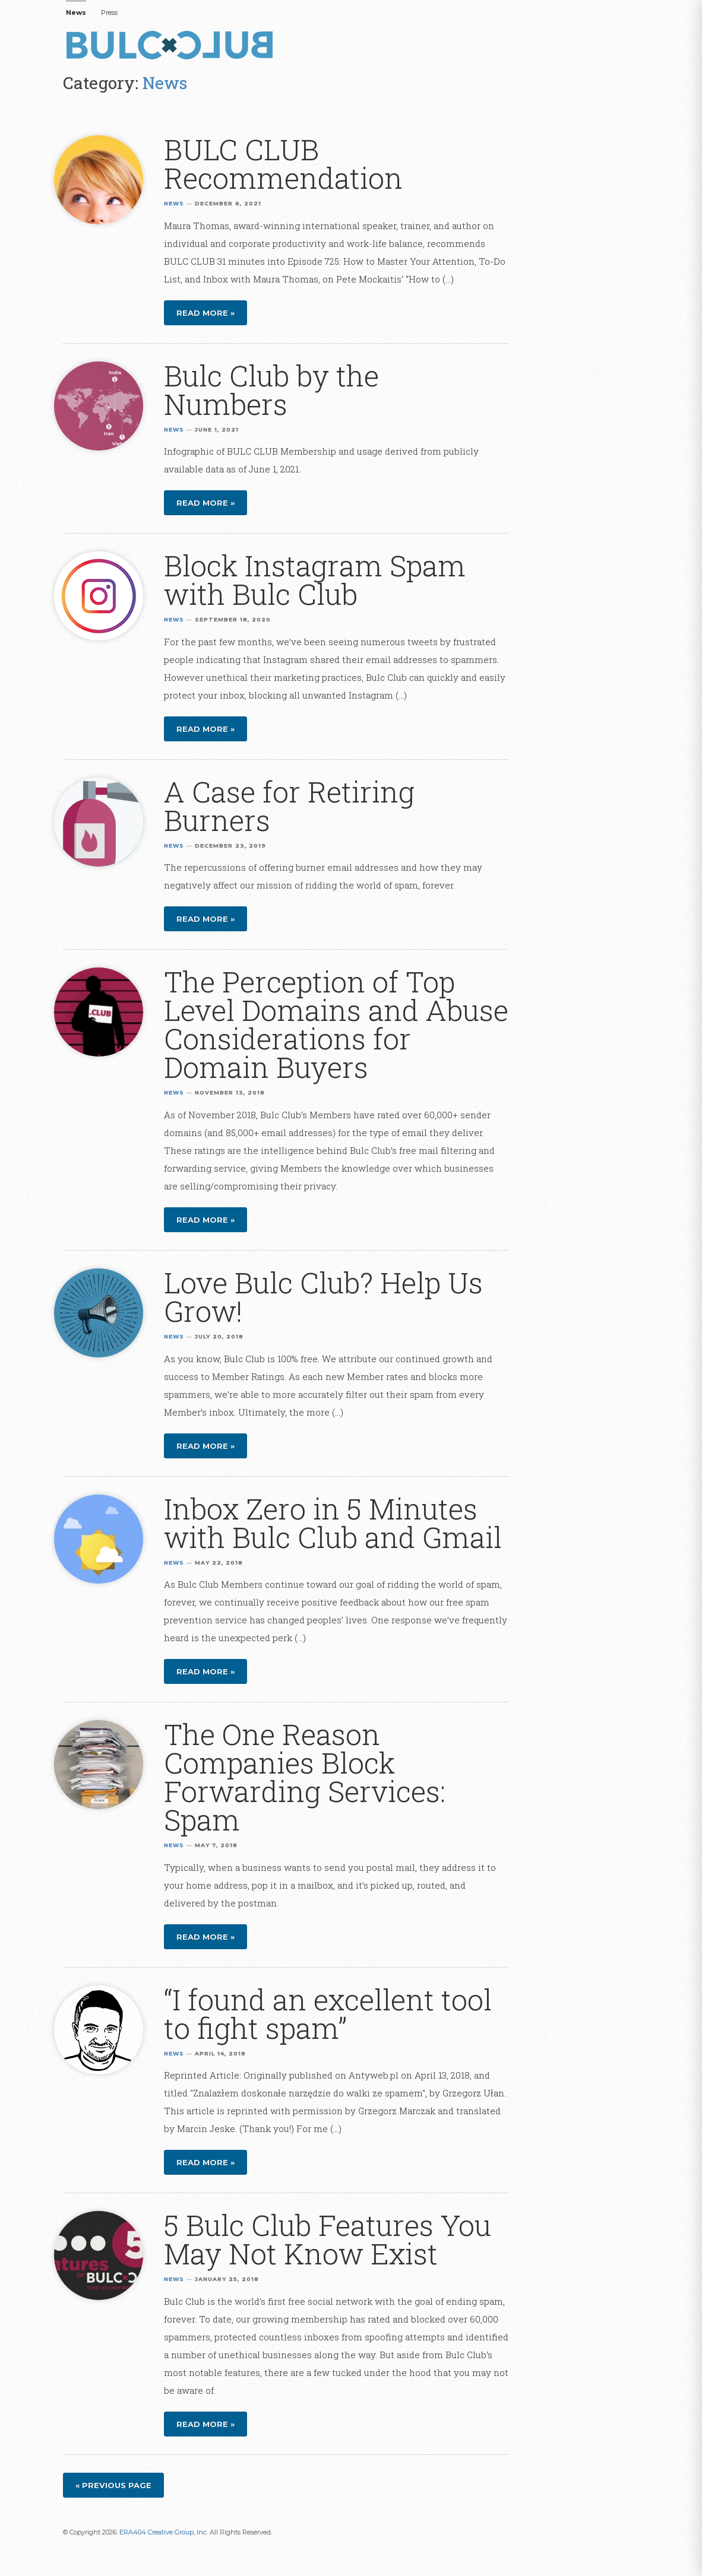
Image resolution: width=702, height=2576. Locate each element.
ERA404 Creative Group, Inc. (163, 2532)
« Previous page (113, 2485)
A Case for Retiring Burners (289, 806)
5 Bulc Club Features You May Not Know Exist (327, 2239)
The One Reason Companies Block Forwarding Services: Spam (304, 1776)
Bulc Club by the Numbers (271, 390)
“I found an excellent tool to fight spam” (328, 2014)
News (76, 12)
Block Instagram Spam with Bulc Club (315, 580)
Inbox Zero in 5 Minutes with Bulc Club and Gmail (333, 1523)
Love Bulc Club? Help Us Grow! (323, 1297)
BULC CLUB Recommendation (283, 163)
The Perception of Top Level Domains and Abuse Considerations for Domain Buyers (336, 1024)
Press (109, 12)
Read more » (205, 313)
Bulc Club (173, 46)
